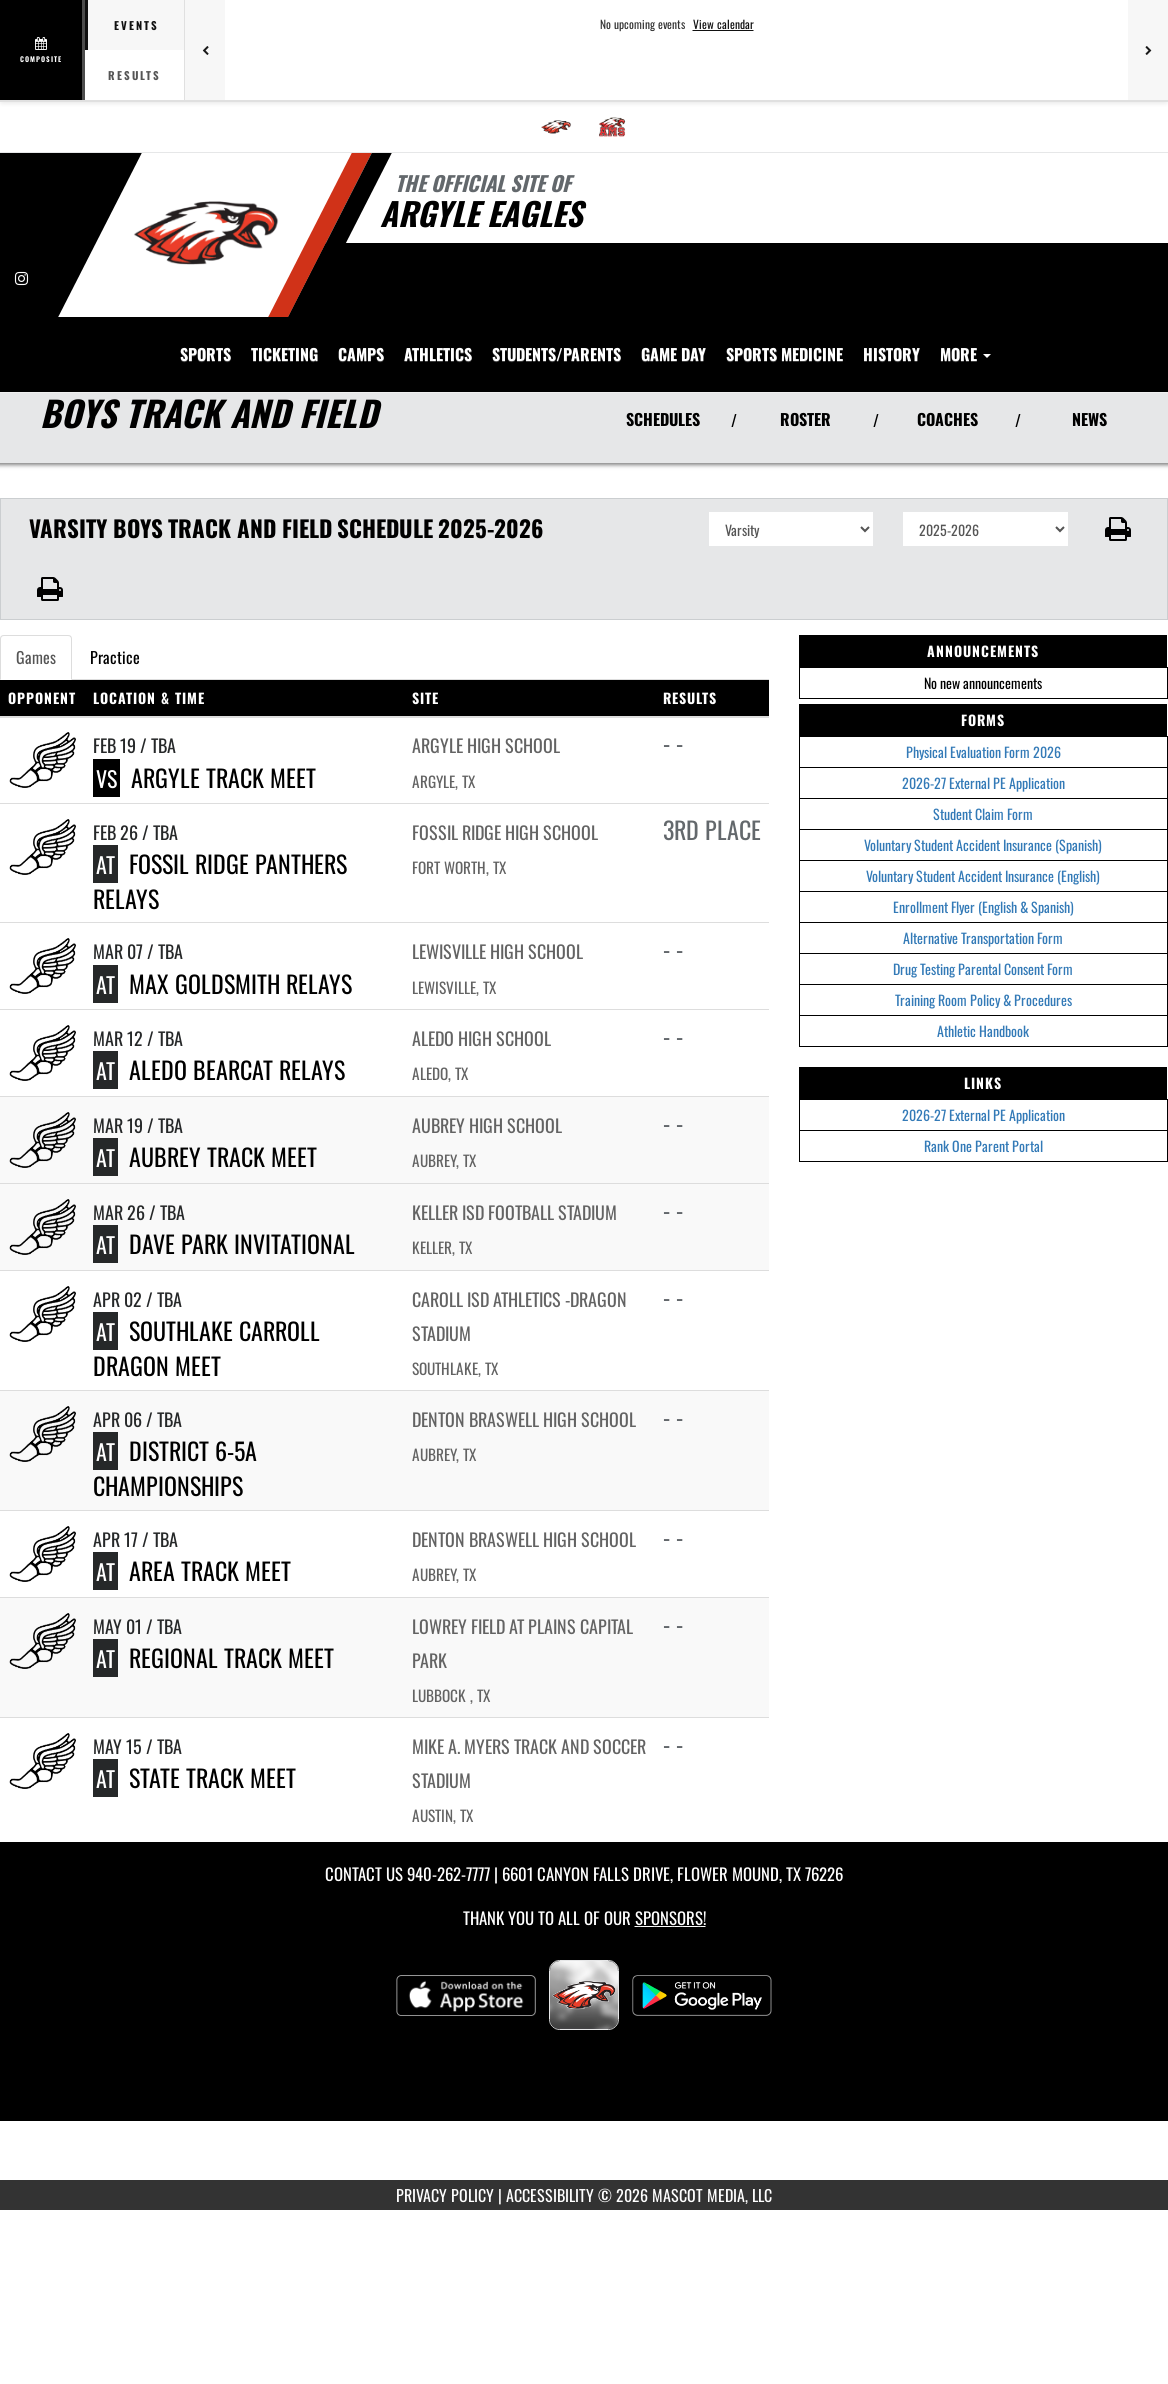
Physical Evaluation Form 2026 (983, 678)
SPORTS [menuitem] (385, 280)
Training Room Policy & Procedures (983, 926)
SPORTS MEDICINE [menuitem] (964, 280)
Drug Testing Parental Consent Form (983, 895)
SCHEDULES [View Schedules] (663, 346)
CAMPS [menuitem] (541, 280)
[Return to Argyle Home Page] (205, 233)
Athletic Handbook (983, 957)
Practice (115, 584)
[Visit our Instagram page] (21, 277)
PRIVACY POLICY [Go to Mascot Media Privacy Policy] (445, 2122)
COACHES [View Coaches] (947, 346)
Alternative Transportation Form (983, 864)
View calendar (723, 24)
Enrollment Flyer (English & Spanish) (983, 833)
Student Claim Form (983, 740)
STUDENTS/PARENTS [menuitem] (736, 280)
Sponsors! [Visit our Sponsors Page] (670, 1844)
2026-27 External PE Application (983, 709)
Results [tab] (134, 75)
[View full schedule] (42, 50)
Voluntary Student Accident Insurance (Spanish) (983, 771)
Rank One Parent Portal (983, 1072)
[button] (1118, 456)
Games (36, 584)
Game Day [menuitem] (853, 280)
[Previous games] (205, 50)
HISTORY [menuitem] (1071, 280)
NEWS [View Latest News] (1089, 346)
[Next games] (1148, 50)
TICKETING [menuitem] (464, 280)
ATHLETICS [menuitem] (618, 280)
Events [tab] (136, 25)
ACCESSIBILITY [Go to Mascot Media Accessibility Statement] (550, 2122)
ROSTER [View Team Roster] (805, 346)
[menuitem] (556, 127)
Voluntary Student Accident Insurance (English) (983, 802)
